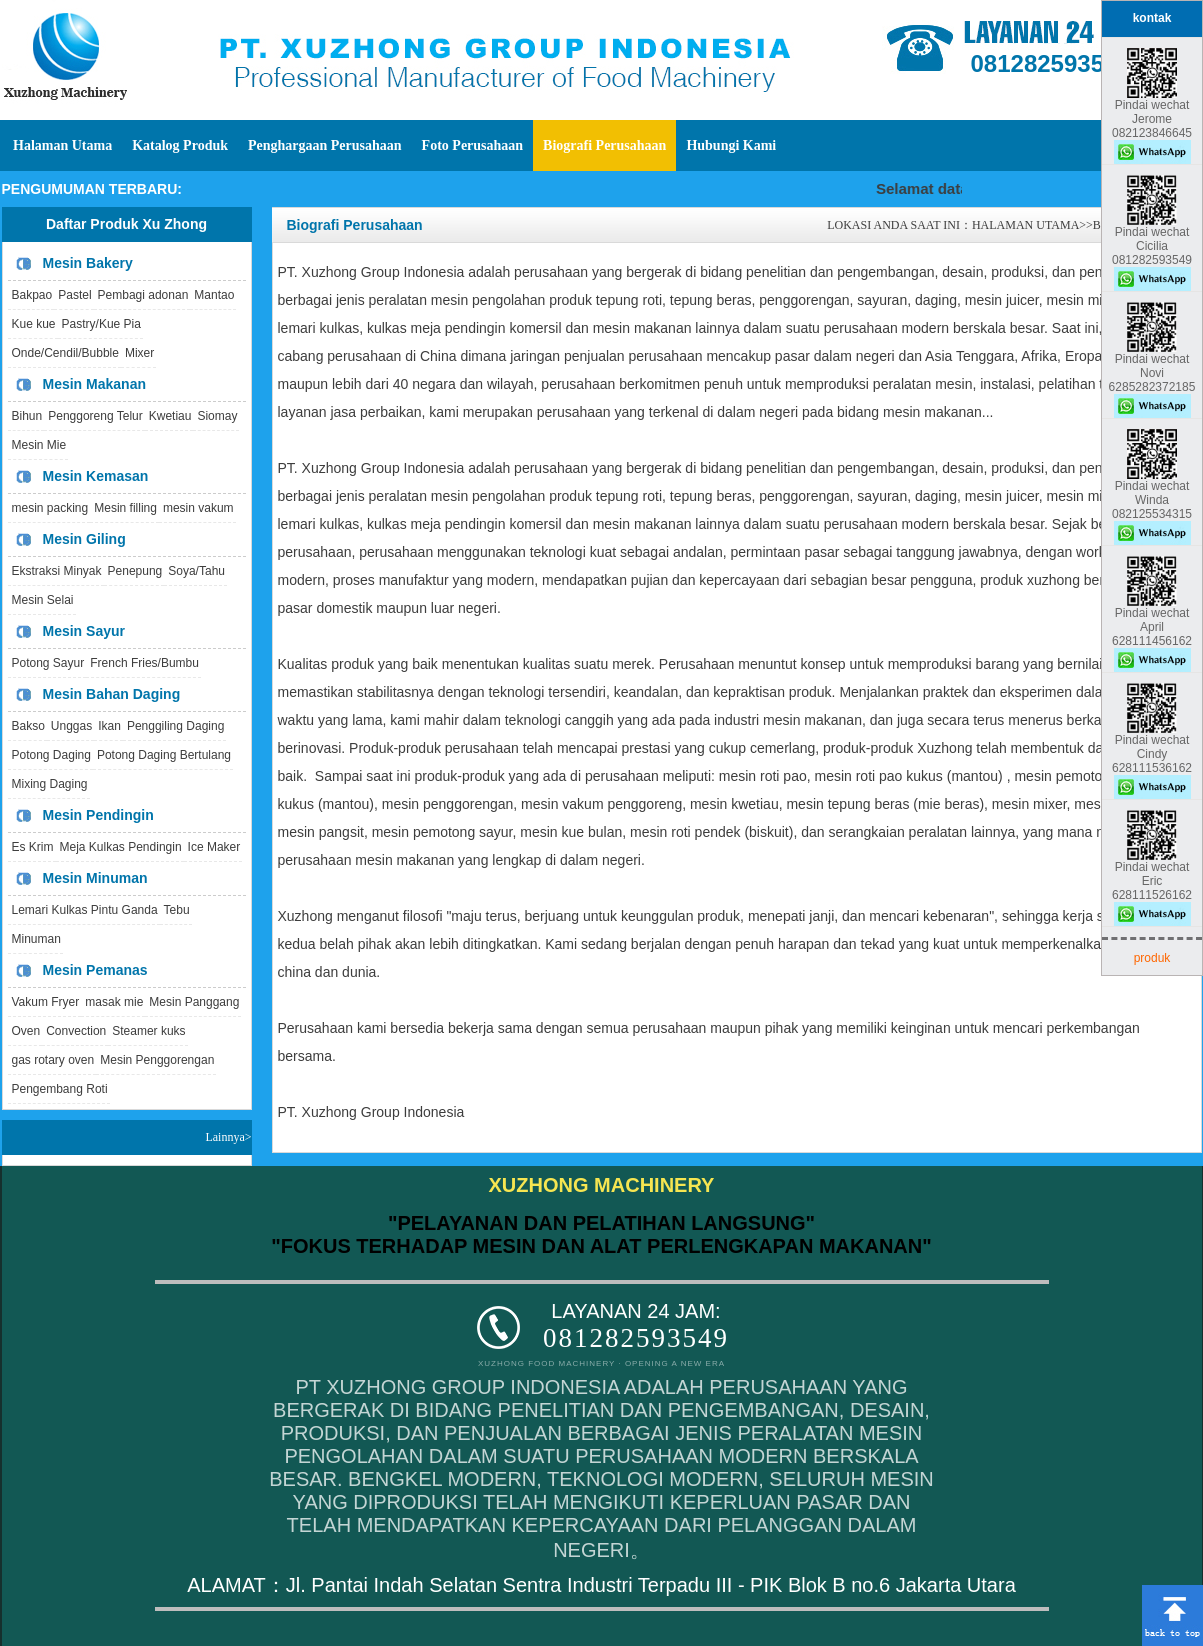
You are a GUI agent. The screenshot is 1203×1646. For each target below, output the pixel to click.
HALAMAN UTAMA (1025, 225)
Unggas (71, 726)
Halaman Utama (62, 145)
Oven (26, 1031)
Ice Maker (214, 847)
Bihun (27, 416)
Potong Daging (51, 755)
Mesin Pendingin (98, 815)
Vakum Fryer (46, 1002)
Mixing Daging (50, 784)
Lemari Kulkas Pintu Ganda (85, 910)
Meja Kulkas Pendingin (121, 847)
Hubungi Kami (731, 145)
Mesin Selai (43, 600)
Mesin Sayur (84, 631)
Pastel (74, 295)
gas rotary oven (53, 1060)
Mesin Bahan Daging (112, 694)
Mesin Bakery (88, 263)
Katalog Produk (180, 145)
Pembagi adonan (143, 295)
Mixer (139, 353)
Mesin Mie (39, 445)
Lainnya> (228, 1137)
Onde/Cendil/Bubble (65, 353)
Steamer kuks (148, 1031)
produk (1152, 958)
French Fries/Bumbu (144, 663)
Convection (76, 1031)
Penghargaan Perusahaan (325, 145)
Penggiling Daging (175, 726)
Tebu (177, 910)
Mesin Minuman (95, 878)
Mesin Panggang (194, 1002)
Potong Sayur (48, 663)
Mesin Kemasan (96, 476)
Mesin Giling (84, 539)
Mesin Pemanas (95, 970)
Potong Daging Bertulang (164, 755)
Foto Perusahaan (473, 145)
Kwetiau (170, 416)
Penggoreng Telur (95, 416)
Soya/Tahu (196, 571)
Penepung (135, 571)
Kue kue (34, 324)
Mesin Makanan (94, 384)
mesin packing (50, 508)
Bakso (28, 726)
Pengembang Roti (60, 1089)
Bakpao (32, 295)
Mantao (214, 295)
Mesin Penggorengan (157, 1060)
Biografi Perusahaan (604, 145)
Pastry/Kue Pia (101, 324)
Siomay (217, 416)
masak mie (114, 1002)
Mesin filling (125, 508)
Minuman (36, 939)
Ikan (109, 726)
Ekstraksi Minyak (57, 571)
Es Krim (33, 847)
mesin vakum (198, 508)
